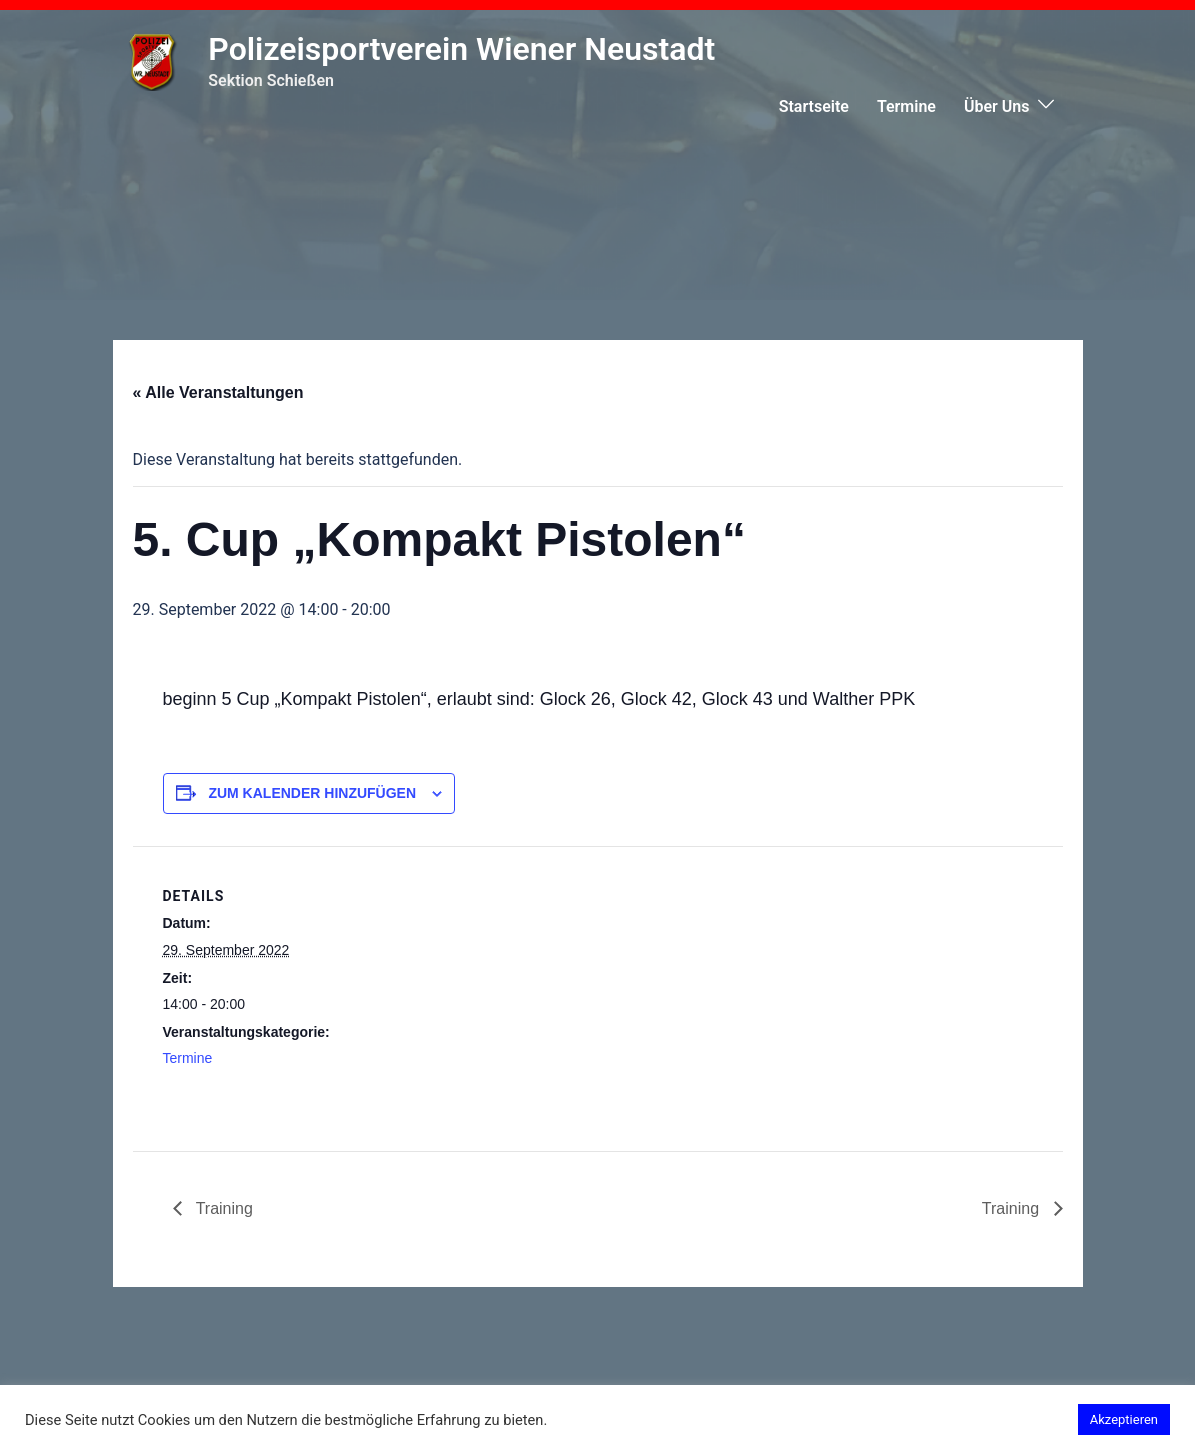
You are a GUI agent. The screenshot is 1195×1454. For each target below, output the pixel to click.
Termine (906, 106)
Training (222, 1208)
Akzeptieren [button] (1124, 1419)
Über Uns (997, 106)
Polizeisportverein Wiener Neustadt (461, 49)
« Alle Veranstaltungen (218, 392)
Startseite (814, 106)
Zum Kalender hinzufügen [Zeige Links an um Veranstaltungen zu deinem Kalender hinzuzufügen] (312, 793)
